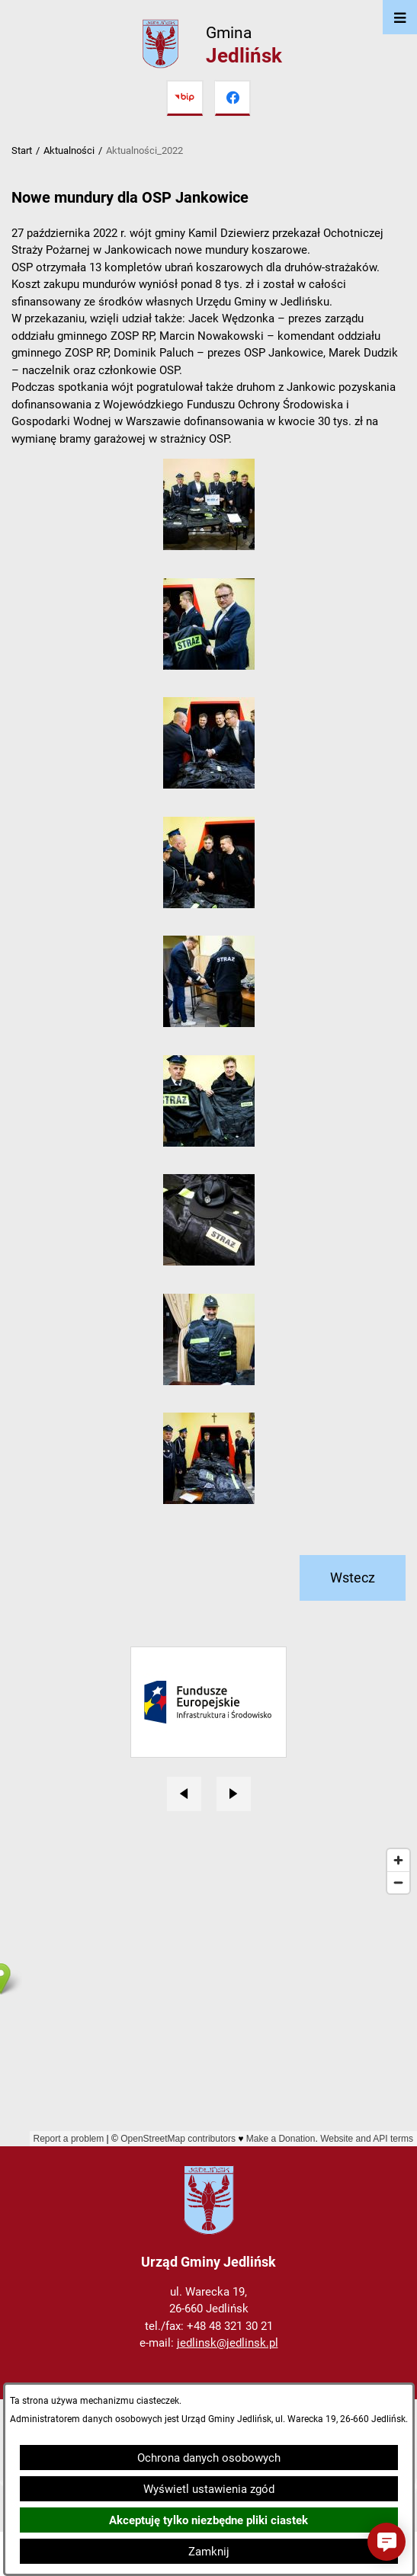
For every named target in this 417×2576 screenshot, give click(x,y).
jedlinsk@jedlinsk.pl (227, 2343)
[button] (209, 546)
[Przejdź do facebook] (232, 98)
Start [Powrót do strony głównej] (21, 150)
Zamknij (208, 2551)
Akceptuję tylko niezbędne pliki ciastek (208, 2520)
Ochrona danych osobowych (209, 2458)
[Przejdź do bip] (184, 98)
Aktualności (69, 150)
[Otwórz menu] (400, 17)
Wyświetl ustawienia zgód (208, 2489)
